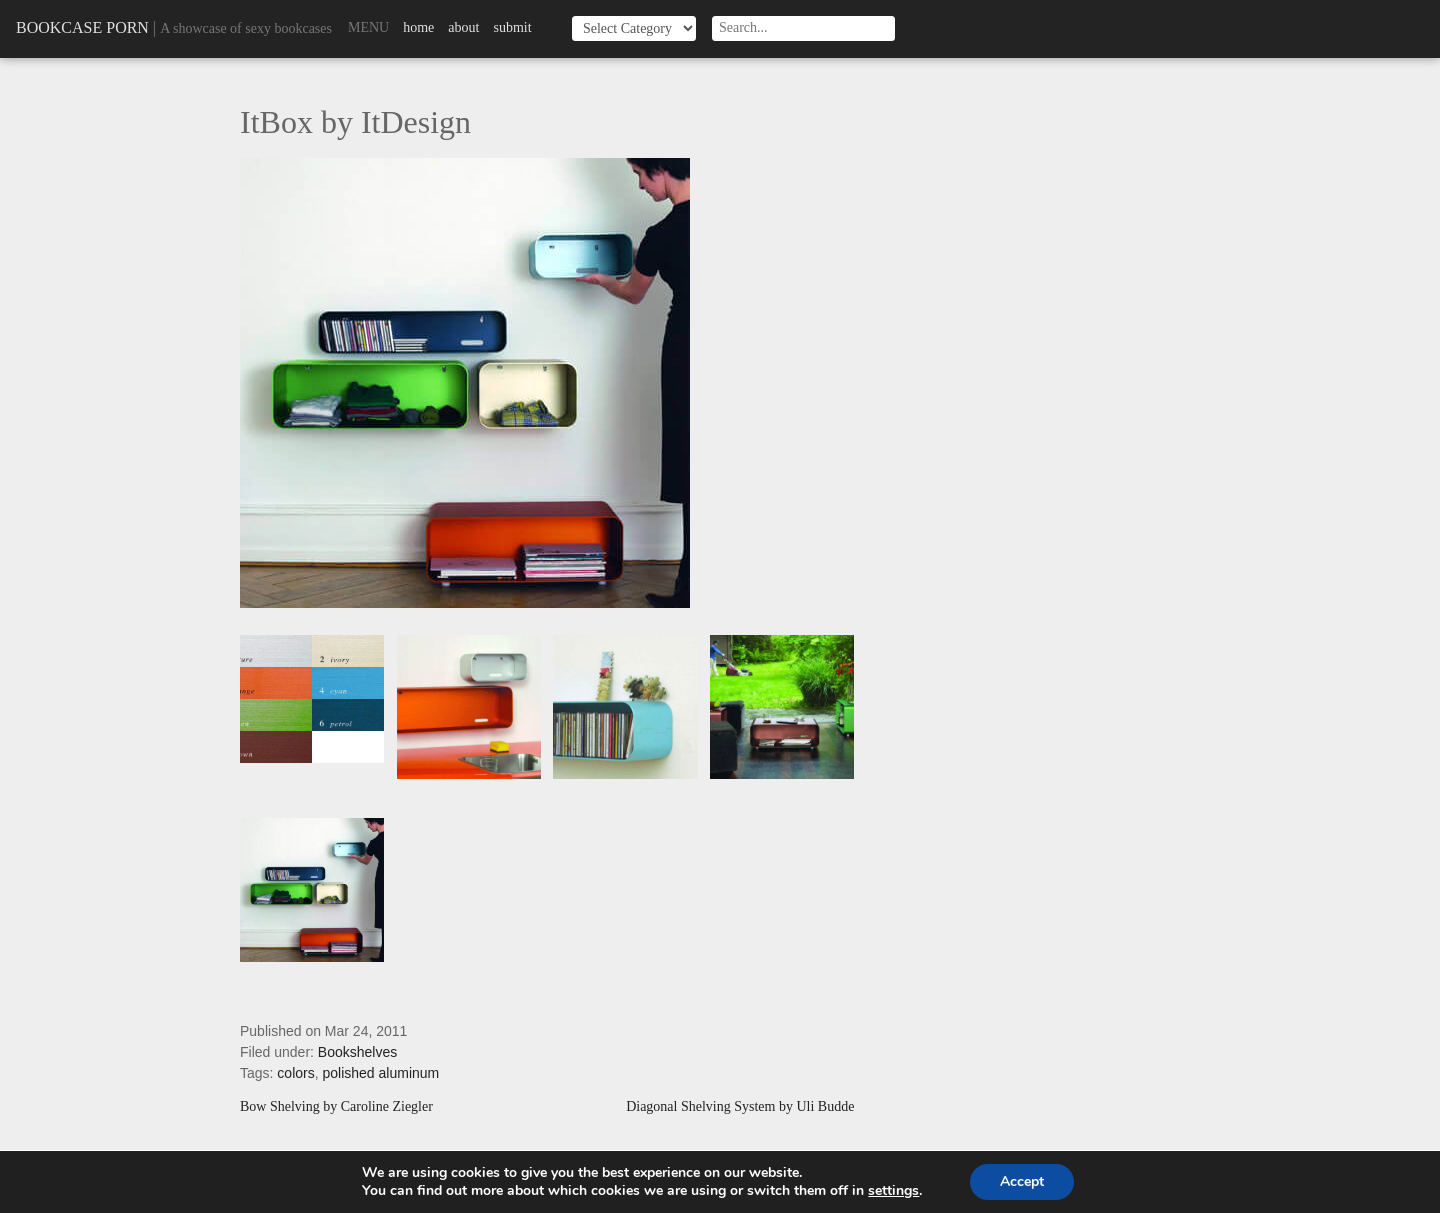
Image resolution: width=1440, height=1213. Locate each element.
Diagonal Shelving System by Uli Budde (740, 1107)
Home (418, 27)
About (463, 27)
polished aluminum (381, 1073)
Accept (1022, 1181)
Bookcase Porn (82, 27)
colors (295, 1073)
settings (893, 1191)
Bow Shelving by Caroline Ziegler (336, 1107)
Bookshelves (357, 1052)
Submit (512, 27)
